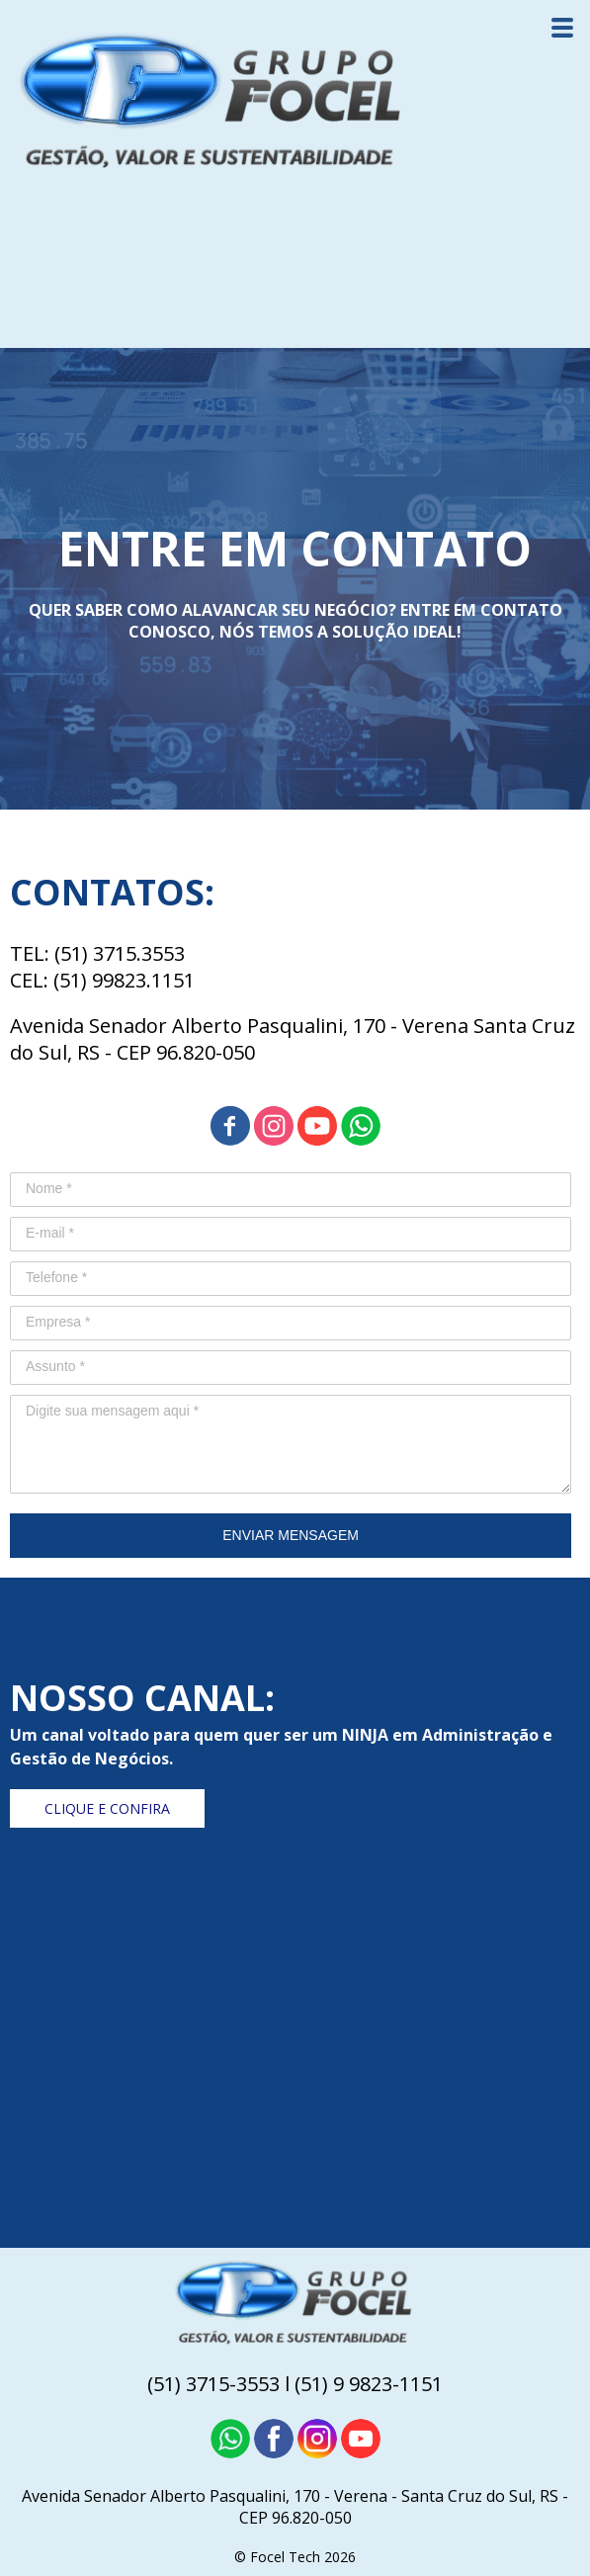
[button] (107, 1808)
